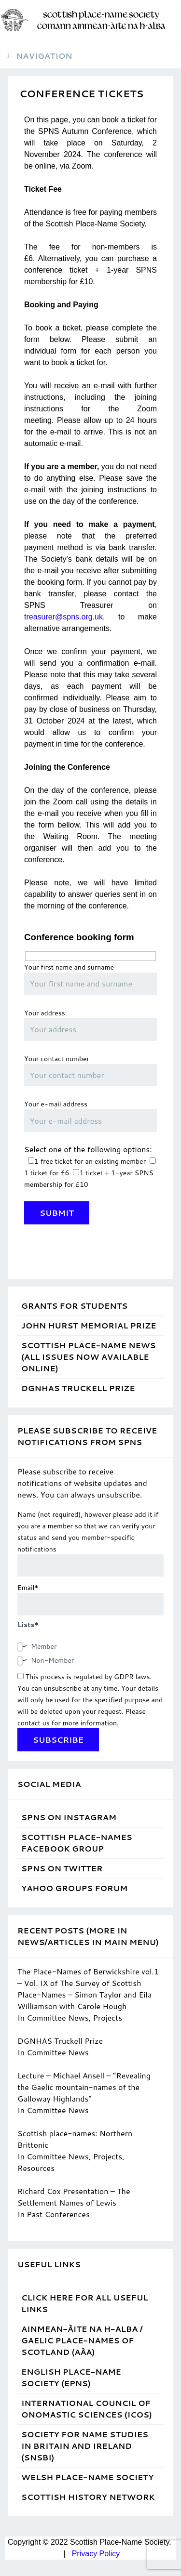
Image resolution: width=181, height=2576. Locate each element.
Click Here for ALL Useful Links (84, 2303)
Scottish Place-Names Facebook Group (76, 1842)
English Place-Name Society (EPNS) (71, 2377)
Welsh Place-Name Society (87, 2477)
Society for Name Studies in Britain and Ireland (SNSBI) (84, 2446)
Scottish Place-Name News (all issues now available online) (88, 1357)
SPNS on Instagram (68, 1817)
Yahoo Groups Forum (74, 1887)
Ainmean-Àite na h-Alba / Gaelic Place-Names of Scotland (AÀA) (81, 2340)
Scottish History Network (88, 2496)
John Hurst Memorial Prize (88, 1325)
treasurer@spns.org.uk (63, 617)
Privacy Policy (96, 2554)
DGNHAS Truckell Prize (78, 1387)
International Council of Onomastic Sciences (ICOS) (86, 2408)
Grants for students (74, 1305)
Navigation (44, 55)
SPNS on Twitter (61, 1868)
